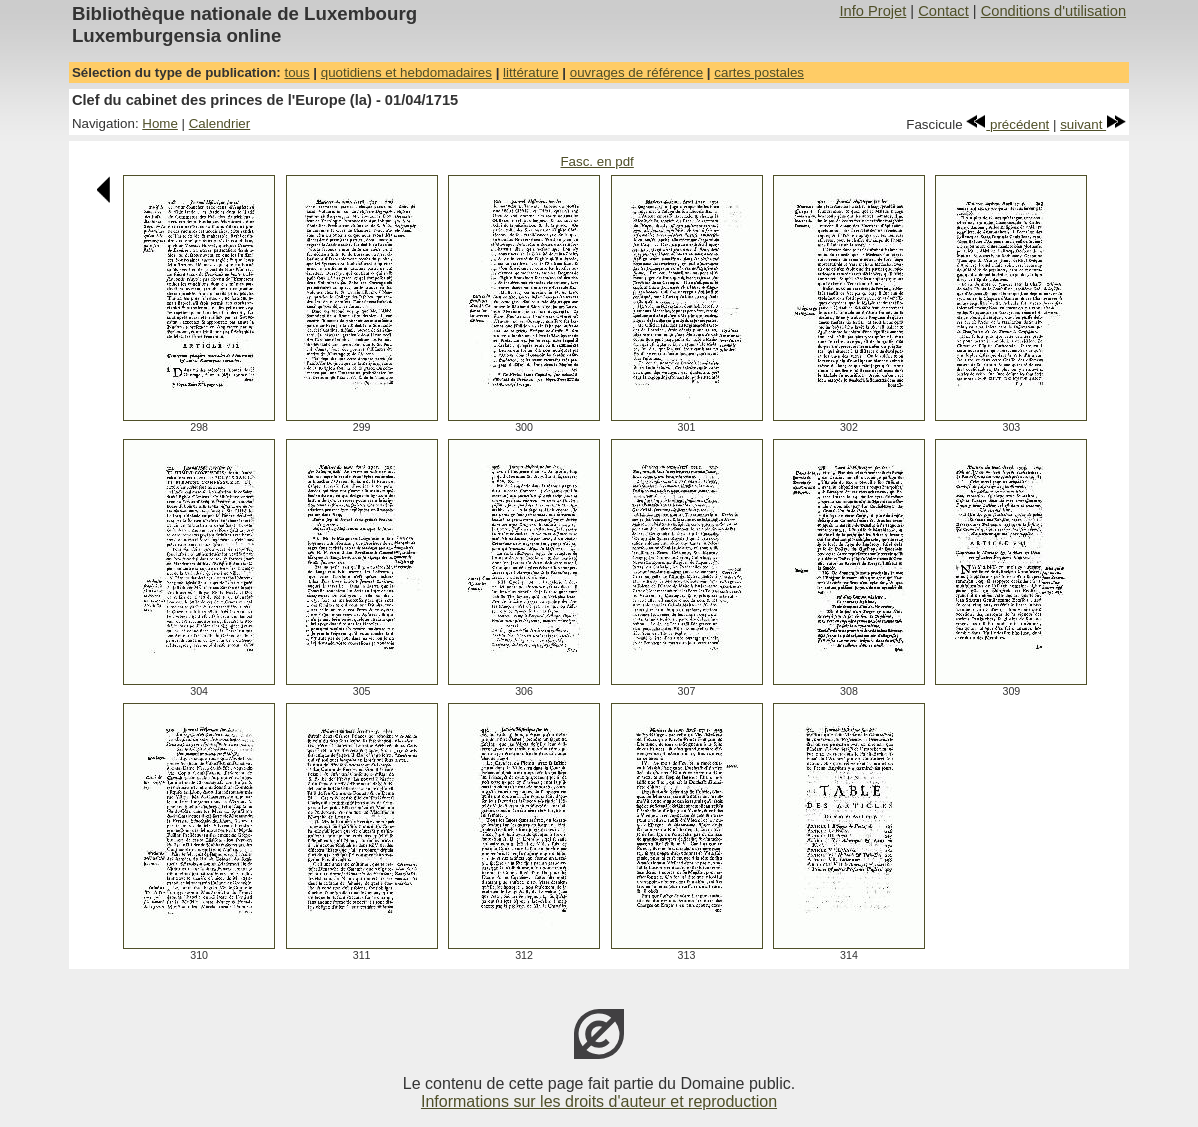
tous (296, 72)
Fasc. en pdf (596, 161)
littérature (531, 72)
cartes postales (759, 72)
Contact (943, 11)
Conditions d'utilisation (1053, 11)
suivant (1093, 124)
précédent (1007, 124)
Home (160, 123)
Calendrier (220, 123)
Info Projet (872, 11)
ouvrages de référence (636, 72)
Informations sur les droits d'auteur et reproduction (599, 1101)
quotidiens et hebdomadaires (406, 72)
